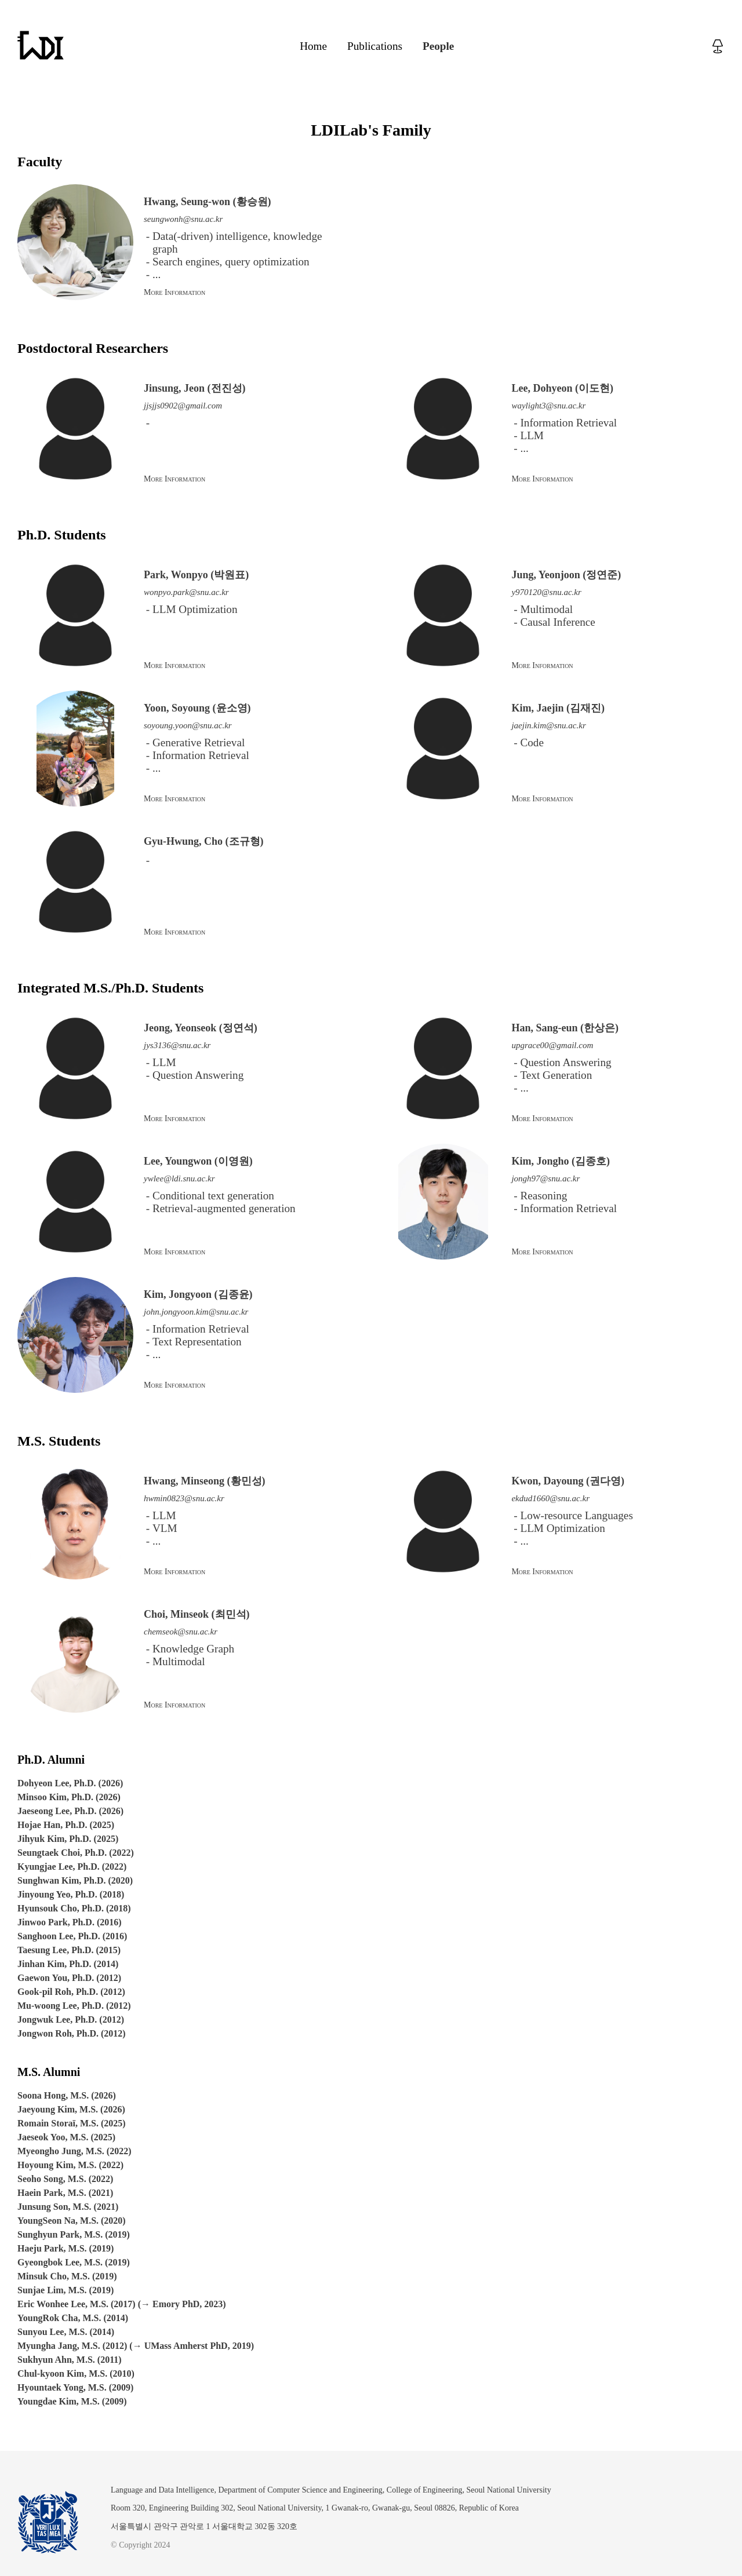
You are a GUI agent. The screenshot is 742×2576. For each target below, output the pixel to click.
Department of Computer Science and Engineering (300, 2490)
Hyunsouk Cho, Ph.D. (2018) (74, 1908)
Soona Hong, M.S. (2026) (66, 2095)
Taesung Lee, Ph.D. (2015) (69, 1950)
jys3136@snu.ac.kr (177, 1045)
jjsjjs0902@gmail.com (183, 405)
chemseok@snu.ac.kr (180, 1631)
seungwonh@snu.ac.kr (183, 219)
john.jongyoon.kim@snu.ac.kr (196, 1311)
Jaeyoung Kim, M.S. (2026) (71, 2109)
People (438, 46)
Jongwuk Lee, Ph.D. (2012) (70, 2019)
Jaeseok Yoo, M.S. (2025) (66, 2137)
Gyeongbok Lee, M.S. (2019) (73, 2262)
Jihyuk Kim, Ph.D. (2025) (67, 1839)
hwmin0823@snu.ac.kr (184, 1498)
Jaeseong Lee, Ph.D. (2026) (70, 1811)
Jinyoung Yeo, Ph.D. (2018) (70, 1894)
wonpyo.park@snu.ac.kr (186, 592)
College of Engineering (425, 2490)
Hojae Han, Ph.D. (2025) (65, 1825)
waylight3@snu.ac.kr (548, 405)
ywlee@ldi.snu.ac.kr (179, 1178)
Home (313, 46)
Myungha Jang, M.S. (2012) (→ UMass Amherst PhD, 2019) (135, 2346)
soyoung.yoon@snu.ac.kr (188, 725)
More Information (174, 292)
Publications (374, 46)
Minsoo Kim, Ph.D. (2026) (69, 1797)
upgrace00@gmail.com (552, 1045)
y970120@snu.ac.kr (546, 592)
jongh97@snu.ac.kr (545, 1178)
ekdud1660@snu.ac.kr (550, 1498)
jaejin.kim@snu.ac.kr (548, 725)
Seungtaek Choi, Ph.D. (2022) (75, 1853)
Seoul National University (509, 2490)
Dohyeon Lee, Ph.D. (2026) (70, 1783)
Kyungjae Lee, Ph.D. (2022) (71, 1866)
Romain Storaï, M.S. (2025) (71, 2123)
